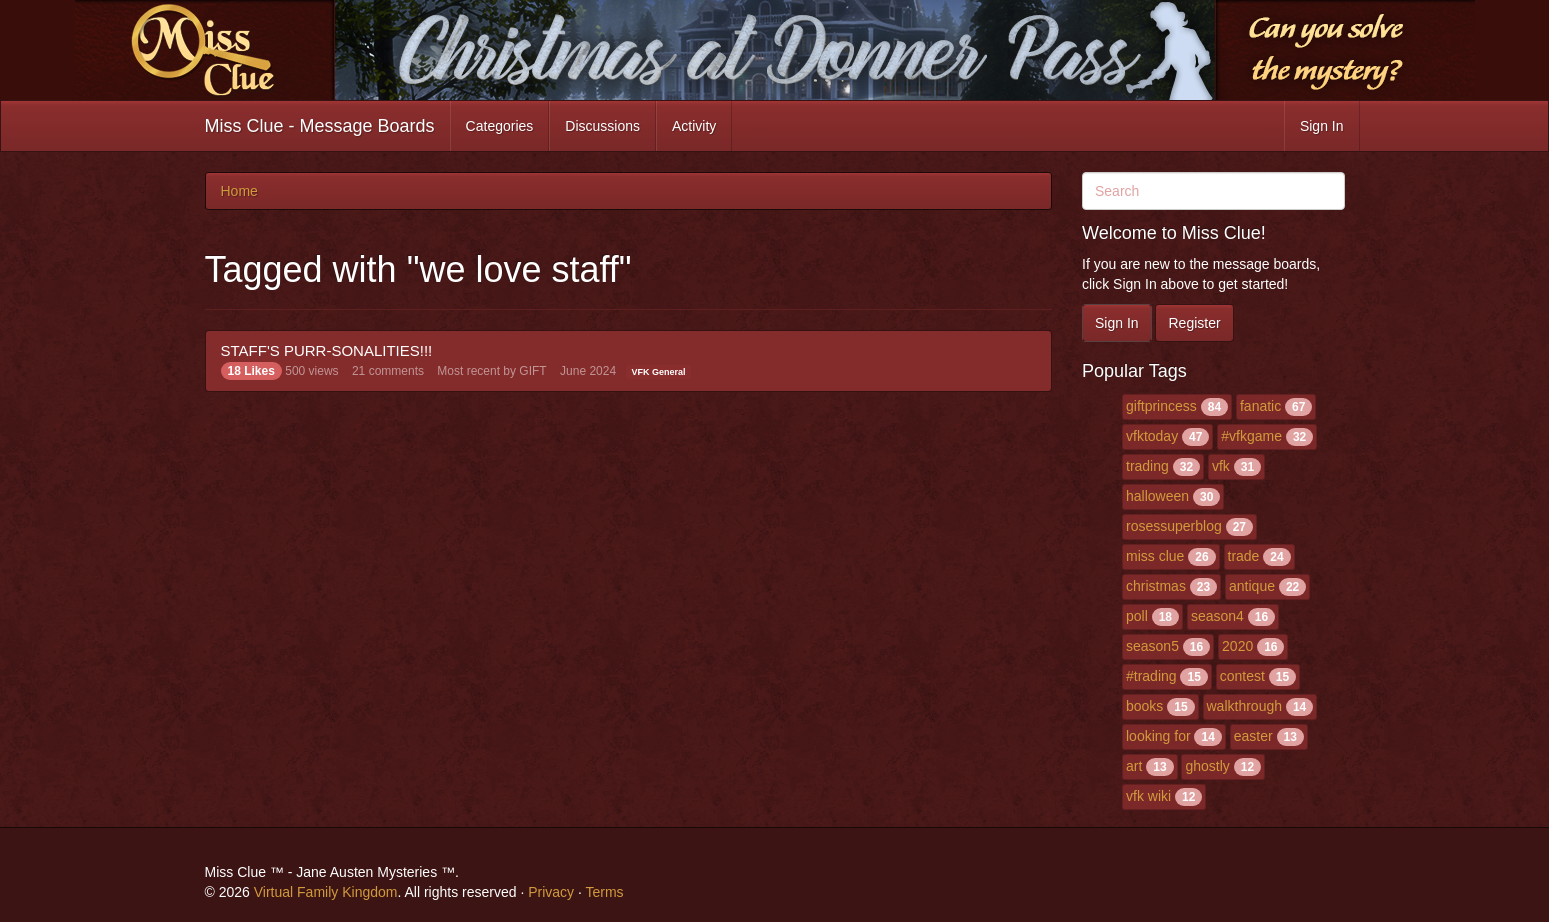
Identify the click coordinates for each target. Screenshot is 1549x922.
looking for (1158, 736)
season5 (1152, 646)
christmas (1156, 586)
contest (1242, 676)
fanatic (1260, 406)
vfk (1221, 466)
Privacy (551, 892)
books (1144, 706)
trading (1147, 466)
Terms (604, 892)
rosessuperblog (1174, 526)
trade (1244, 556)
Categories (500, 126)
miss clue (1155, 556)
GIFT (532, 371)
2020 (1237, 646)
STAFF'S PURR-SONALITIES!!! (327, 350)
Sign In (1322, 126)
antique (1252, 586)
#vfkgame (1251, 436)
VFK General (658, 372)
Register (1194, 323)
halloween (1157, 496)
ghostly (1207, 766)
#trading (1151, 676)
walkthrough (1245, 706)
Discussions (602, 126)
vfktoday (1152, 436)
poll (1137, 616)
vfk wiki (1148, 796)
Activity (694, 126)
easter (1253, 736)
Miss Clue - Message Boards (320, 126)
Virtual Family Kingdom (326, 892)
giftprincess (1161, 406)
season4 (1217, 616)
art (1134, 766)
